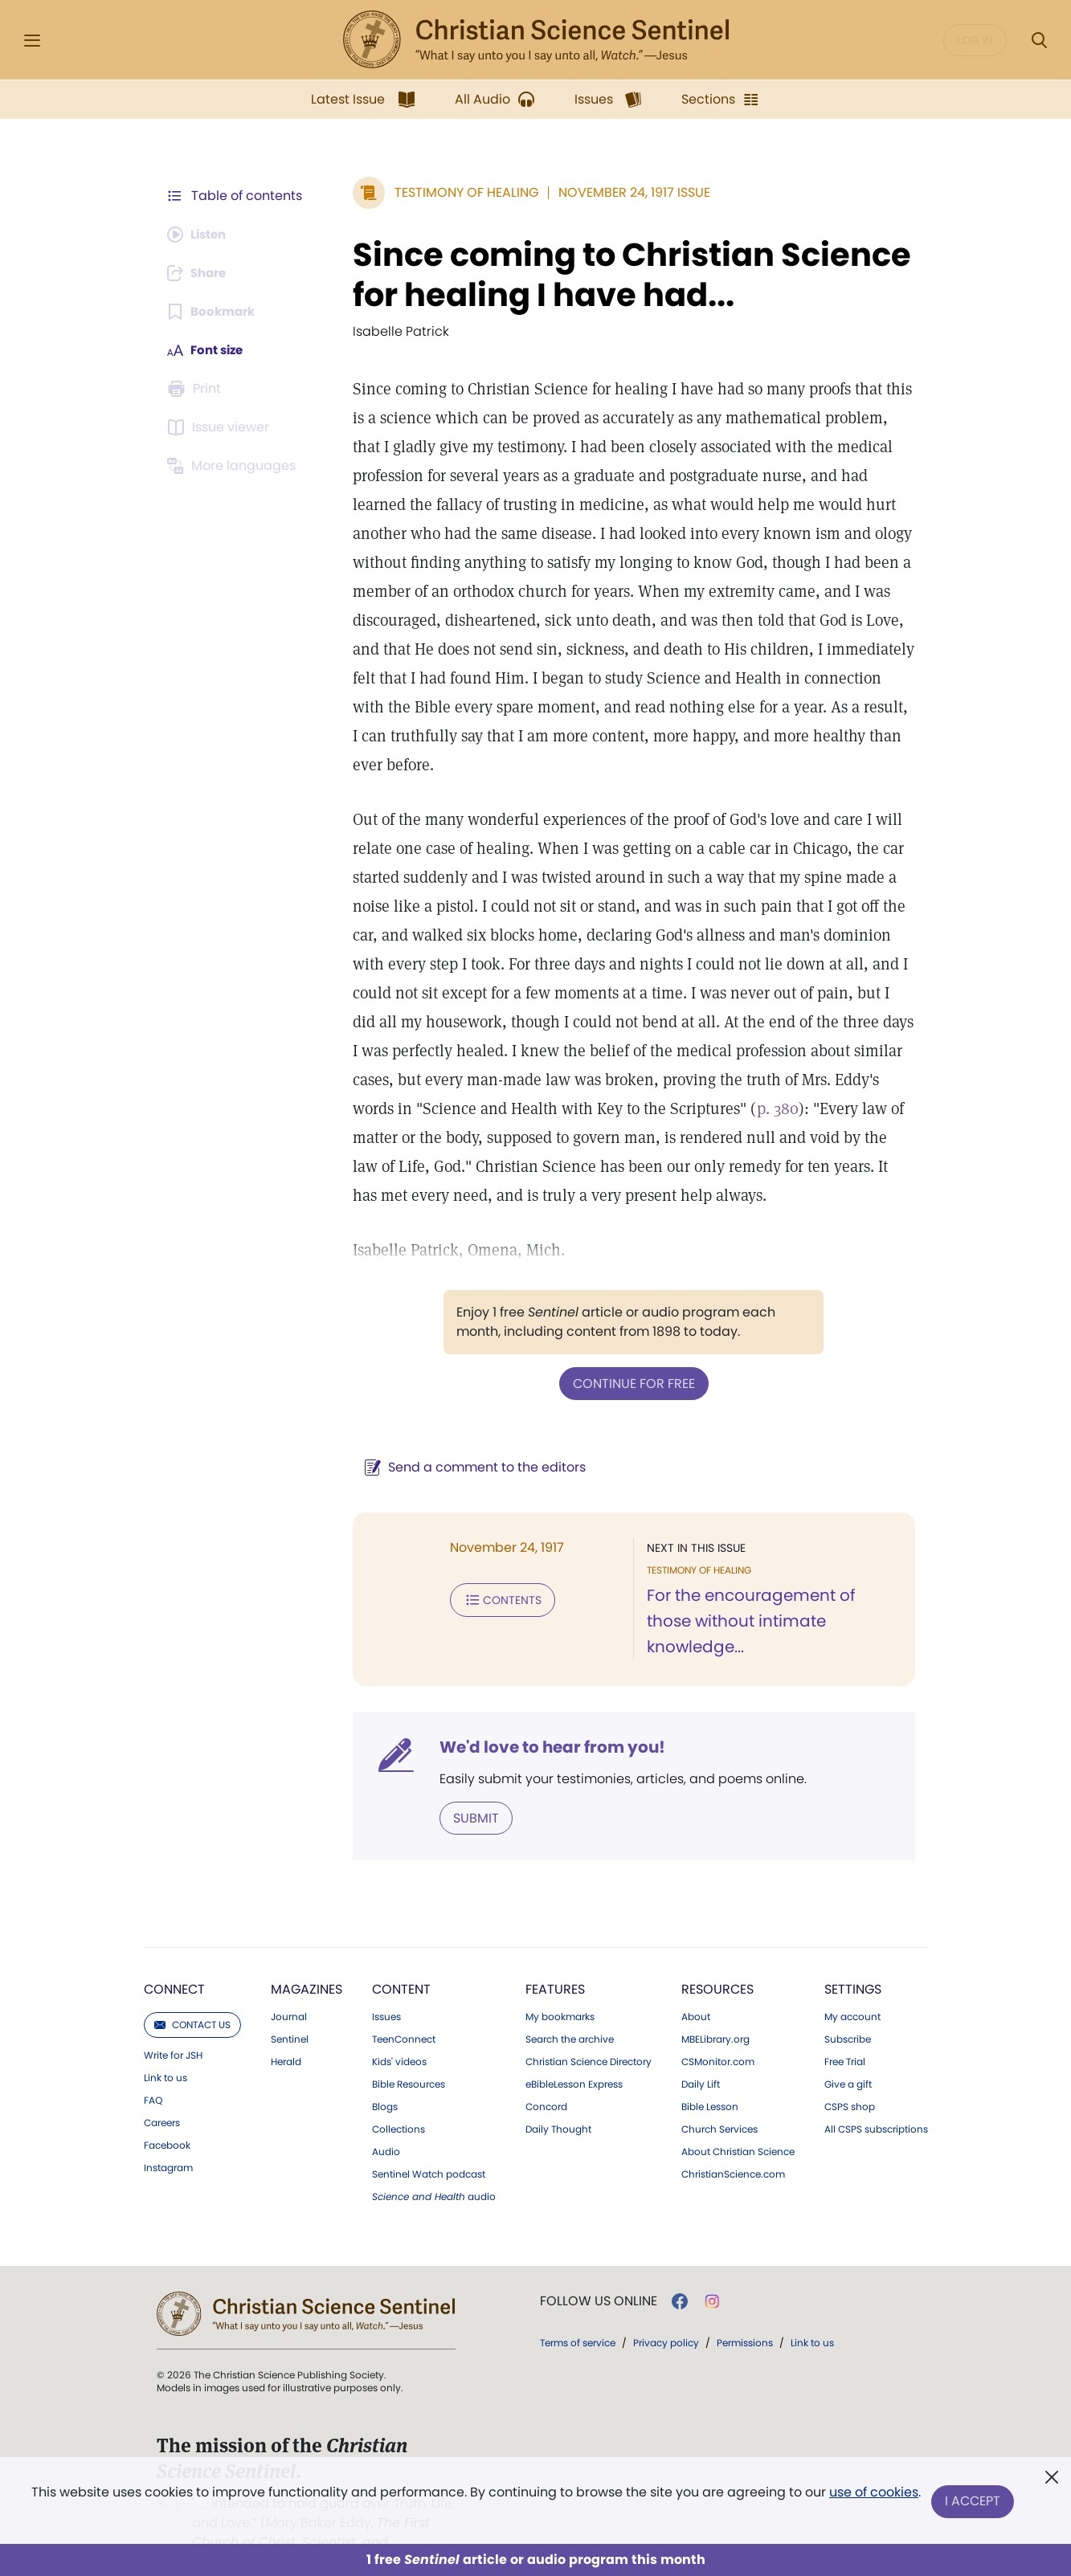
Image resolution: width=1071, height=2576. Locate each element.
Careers (162, 2095)
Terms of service (577, 2315)
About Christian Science (738, 2124)
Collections (398, 2102)
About (695, 1989)
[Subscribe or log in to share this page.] (201, 273)
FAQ (153, 2073)
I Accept (974, 2501)
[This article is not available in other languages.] (235, 466)
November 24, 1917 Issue (626, 192)
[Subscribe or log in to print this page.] (197, 388)
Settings (852, 1962)
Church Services (719, 2102)
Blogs (385, 2079)
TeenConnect (403, 2012)
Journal (289, 1989)
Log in (975, 40)
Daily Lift (700, 2057)
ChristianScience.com (733, 2147)
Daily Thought (558, 2102)
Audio (386, 2124)
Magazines (306, 1962)
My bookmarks (560, 1989)
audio (434, 2169)
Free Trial (844, 2034)
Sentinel (290, 2012)
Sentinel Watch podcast (428, 2147)
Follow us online (598, 2274)
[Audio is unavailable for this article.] (200, 234)
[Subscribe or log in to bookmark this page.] (214, 311)
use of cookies (873, 2495)
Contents (494, 1598)
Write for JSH (173, 2028)
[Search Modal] (1039, 40)
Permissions (745, 2315)
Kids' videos (399, 2034)
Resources (717, 1962)
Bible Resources (408, 2057)
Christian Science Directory (588, 2034)
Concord (546, 2079)
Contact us (192, 1997)
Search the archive (569, 2012)
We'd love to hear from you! (544, 1720)
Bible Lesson (709, 2079)
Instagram (168, 2140)
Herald (286, 2034)
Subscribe (847, 2012)
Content (401, 1962)
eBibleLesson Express (574, 2057)
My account (852, 1989)
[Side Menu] (32, 40)
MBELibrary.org (715, 2012)
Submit (468, 1791)
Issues (386, 1989)
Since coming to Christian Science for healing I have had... (624, 275)
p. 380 (770, 1108)
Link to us (165, 2050)
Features (555, 1962)
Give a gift (848, 2057)
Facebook (167, 2118)
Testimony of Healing (458, 192)
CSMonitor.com (717, 2034)
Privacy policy (666, 2315)
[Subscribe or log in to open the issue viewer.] (221, 427)
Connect (174, 1962)
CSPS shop (849, 2079)
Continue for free (630, 1383)
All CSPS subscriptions (876, 2102)
